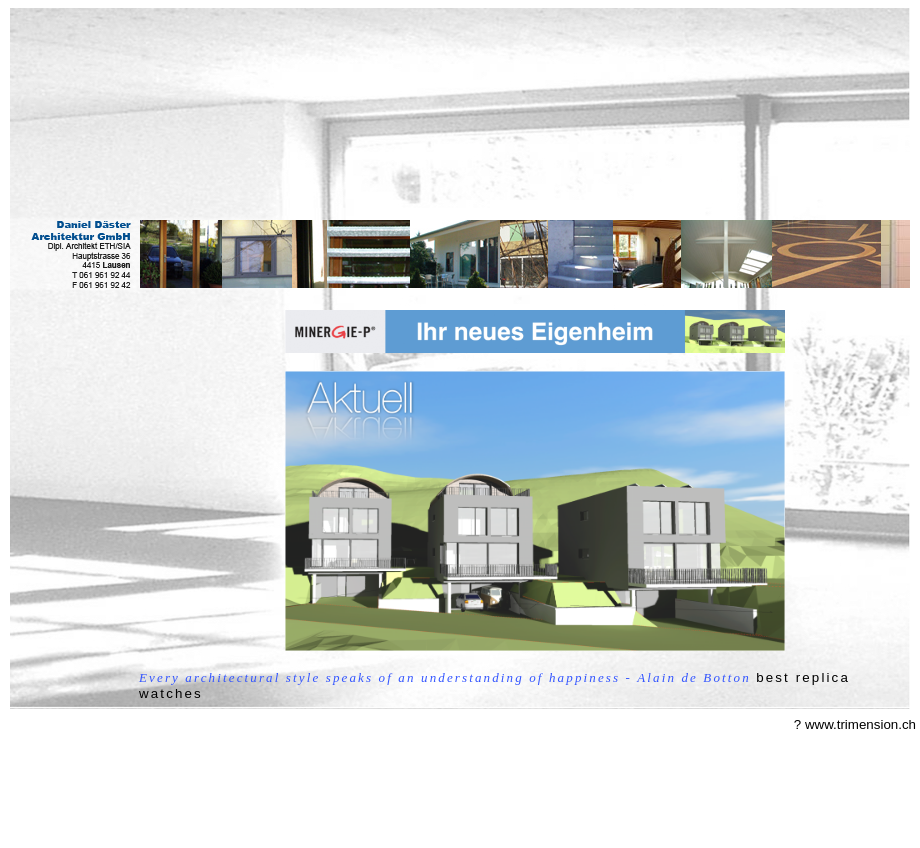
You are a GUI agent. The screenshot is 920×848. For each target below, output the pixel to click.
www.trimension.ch (860, 724)
